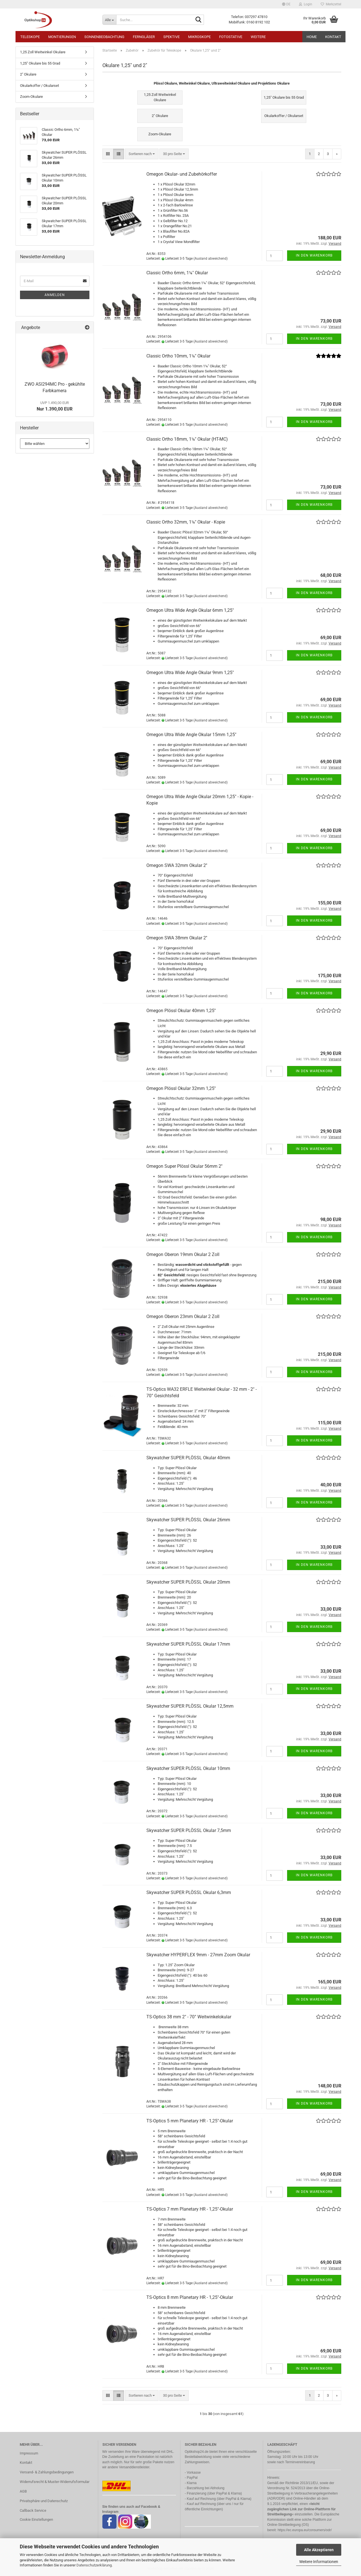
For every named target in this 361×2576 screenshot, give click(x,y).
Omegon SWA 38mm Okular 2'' (176, 938)
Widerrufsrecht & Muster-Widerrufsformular (54, 2482)
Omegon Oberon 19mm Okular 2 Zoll (182, 1254)
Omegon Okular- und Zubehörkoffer (181, 174)
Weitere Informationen (318, 2561)
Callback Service (33, 2510)
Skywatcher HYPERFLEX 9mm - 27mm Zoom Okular (198, 1954)
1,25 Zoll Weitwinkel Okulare (42, 52)
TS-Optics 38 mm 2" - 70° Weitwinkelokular (188, 2016)
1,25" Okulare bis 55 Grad (40, 63)
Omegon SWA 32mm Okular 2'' (176, 865)
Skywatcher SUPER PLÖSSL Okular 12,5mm (190, 1706)
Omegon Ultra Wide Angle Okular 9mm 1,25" (190, 672)
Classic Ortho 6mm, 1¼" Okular (177, 272)
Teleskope (30, 37)
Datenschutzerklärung (94, 2565)
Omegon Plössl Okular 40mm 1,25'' (181, 1010)
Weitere (258, 37)
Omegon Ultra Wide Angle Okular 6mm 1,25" (190, 610)
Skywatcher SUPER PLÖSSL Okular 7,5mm (188, 1830)
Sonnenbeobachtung (104, 37)
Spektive (171, 37)
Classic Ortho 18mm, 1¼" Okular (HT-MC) (187, 439)
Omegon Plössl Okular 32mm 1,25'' (181, 1088)
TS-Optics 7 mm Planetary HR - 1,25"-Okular (189, 2209)
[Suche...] (109, 20)
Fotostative (230, 37)
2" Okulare (28, 74)
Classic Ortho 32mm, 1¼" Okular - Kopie (185, 522)
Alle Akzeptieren (319, 2550)
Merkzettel (331, 4)
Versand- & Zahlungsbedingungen (47, 2472)
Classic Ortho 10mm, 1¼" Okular (178, 356)
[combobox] (142, 154)
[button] (286, 4)
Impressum (29, 2453)
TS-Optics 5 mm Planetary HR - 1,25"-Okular (189, 2121)
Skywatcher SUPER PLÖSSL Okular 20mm (188, 1582)
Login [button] (305, 4)
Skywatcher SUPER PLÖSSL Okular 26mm (188, 1519)
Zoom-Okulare (31, 96)
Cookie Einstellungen (36, 2519)
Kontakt (333, 37)
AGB (23, 2491)
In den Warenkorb (314, 255)
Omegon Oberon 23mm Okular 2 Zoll (182, 1316)
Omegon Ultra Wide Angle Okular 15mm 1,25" (191, 734)
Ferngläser (144, 37)
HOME (312, 37)
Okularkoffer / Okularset (39, 85)
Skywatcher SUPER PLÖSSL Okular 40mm (188, 1457)
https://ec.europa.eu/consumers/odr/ (305, 2530)
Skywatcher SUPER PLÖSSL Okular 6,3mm (188, 1892)
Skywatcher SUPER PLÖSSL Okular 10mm (188, 1768)
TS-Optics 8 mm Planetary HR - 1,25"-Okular (189, 2297)
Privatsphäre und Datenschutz (44, 2501)
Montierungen (62, 37)
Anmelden (55, 295)
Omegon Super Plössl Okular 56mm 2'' (184, 1166)
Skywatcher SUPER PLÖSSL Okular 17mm (188, 1644)
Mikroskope (199, 37)
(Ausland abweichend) (210, 259)
